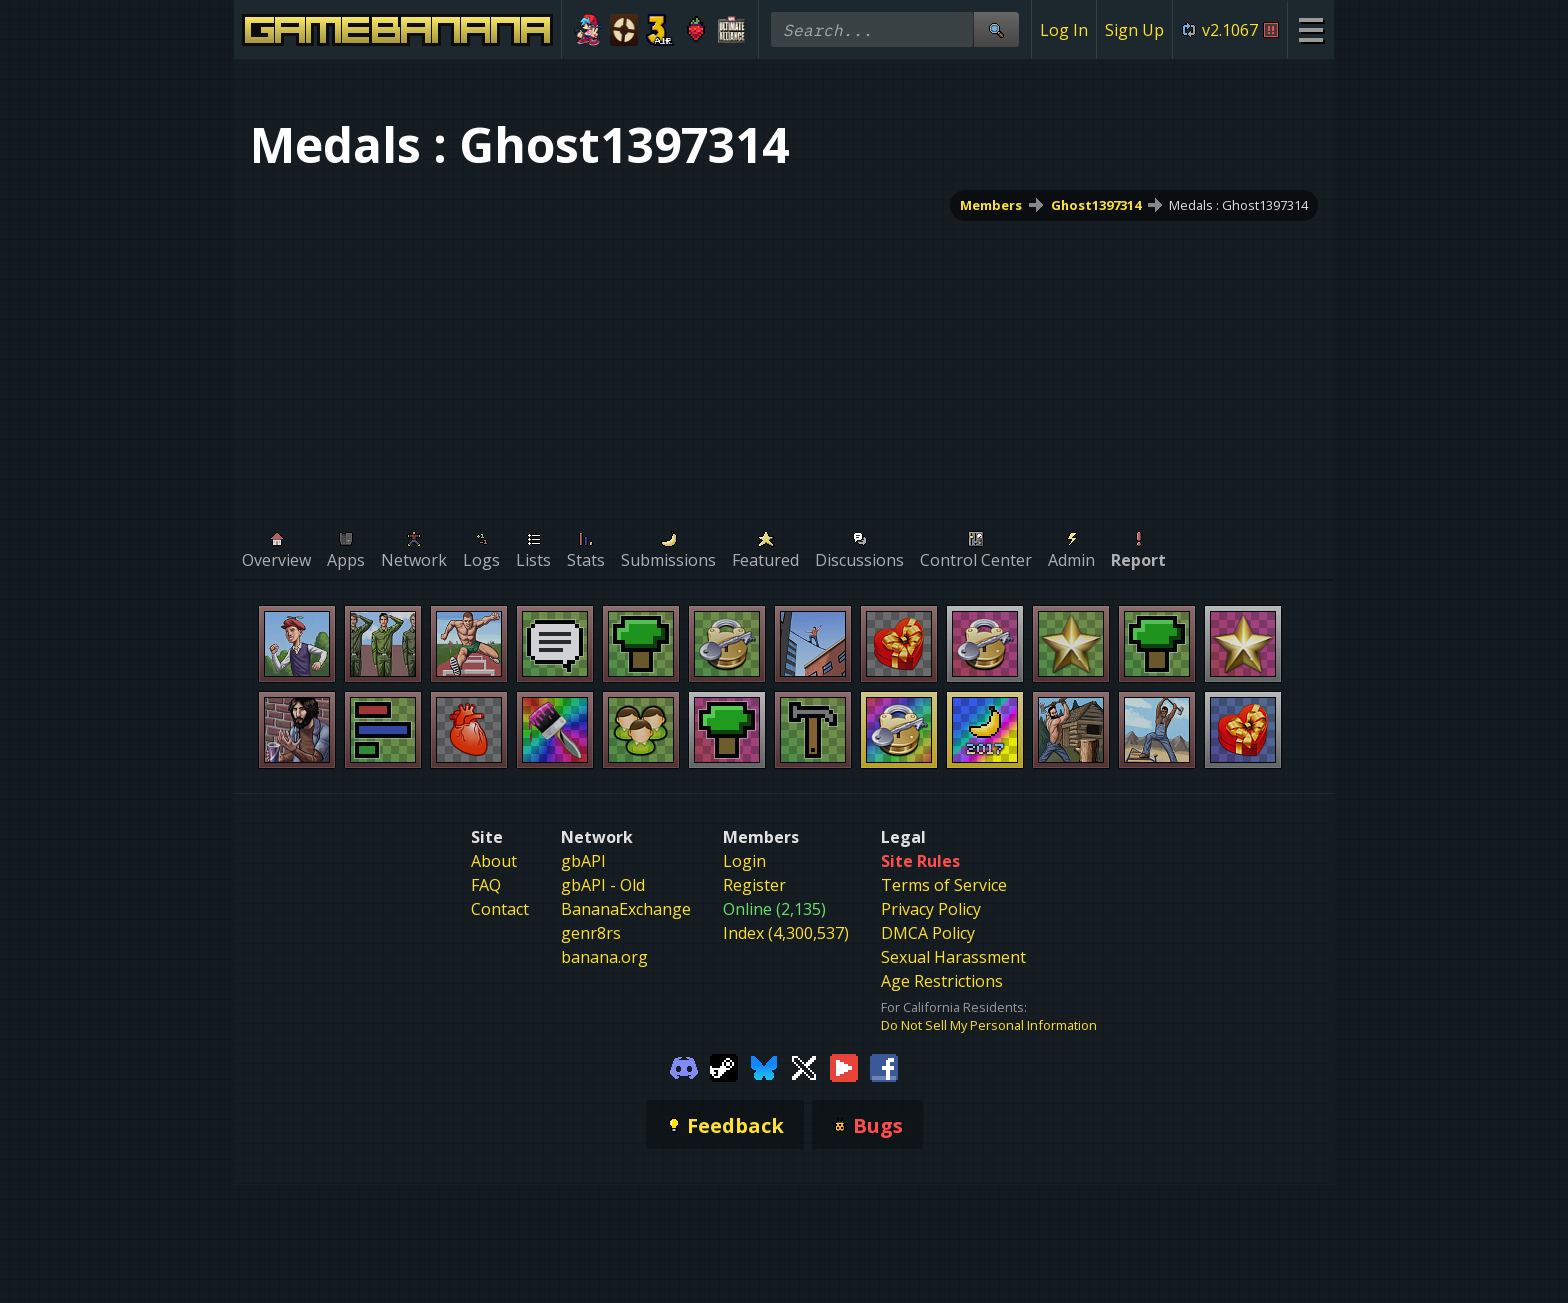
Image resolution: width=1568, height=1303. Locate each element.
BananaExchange (626, 909)
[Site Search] (996, 29)
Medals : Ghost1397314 (1238, 205)
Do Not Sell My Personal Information (989, 1025)
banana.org (604, 957)
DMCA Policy (928, 933)
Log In (1064, 30)
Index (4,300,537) (786, 933)
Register (754, 885)
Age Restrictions (942, 981)
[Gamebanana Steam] (724, 1066)
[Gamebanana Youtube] (844, 1066)
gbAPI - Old (603, 885)
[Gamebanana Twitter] (804, 1066)
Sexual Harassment (953, 957)
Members (991, 205)
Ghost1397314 (1096, 205)
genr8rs (591, 933)
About (494, 861)
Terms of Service (944, 885)
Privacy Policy (931, 909)
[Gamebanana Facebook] (884, 1066)
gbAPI (583, 861)
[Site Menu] (1310, 29)
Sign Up (1134, 30)
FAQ (486, 885)
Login (744, 861)
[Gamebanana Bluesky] (764, 1066)
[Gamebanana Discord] (684, 1066)
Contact (500, 909)
